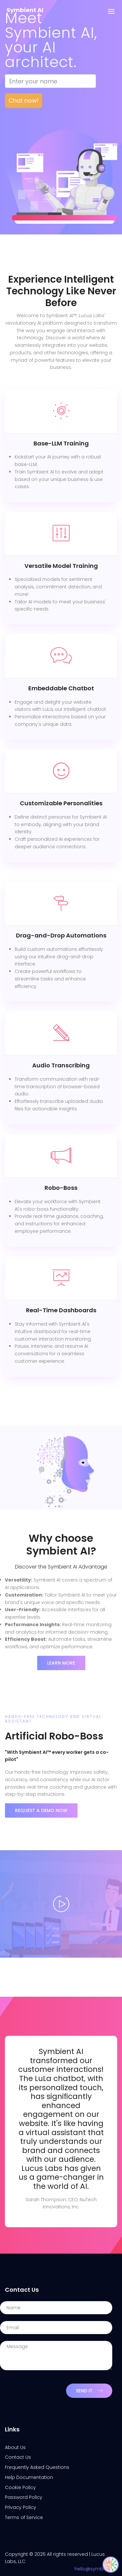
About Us (15, 2447)
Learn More (61, 1663)
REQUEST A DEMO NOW (41, 1810)
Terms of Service (24, 2517)
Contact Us (18, 2457)
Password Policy (23, 2497)
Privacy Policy (20, 2507)
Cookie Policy (20, 2487)
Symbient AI (25, 10)
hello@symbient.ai (96, 2569)
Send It (89, 2390)
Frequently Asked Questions (37, 2467)
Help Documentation (29, 2477)
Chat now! (23, 100)
